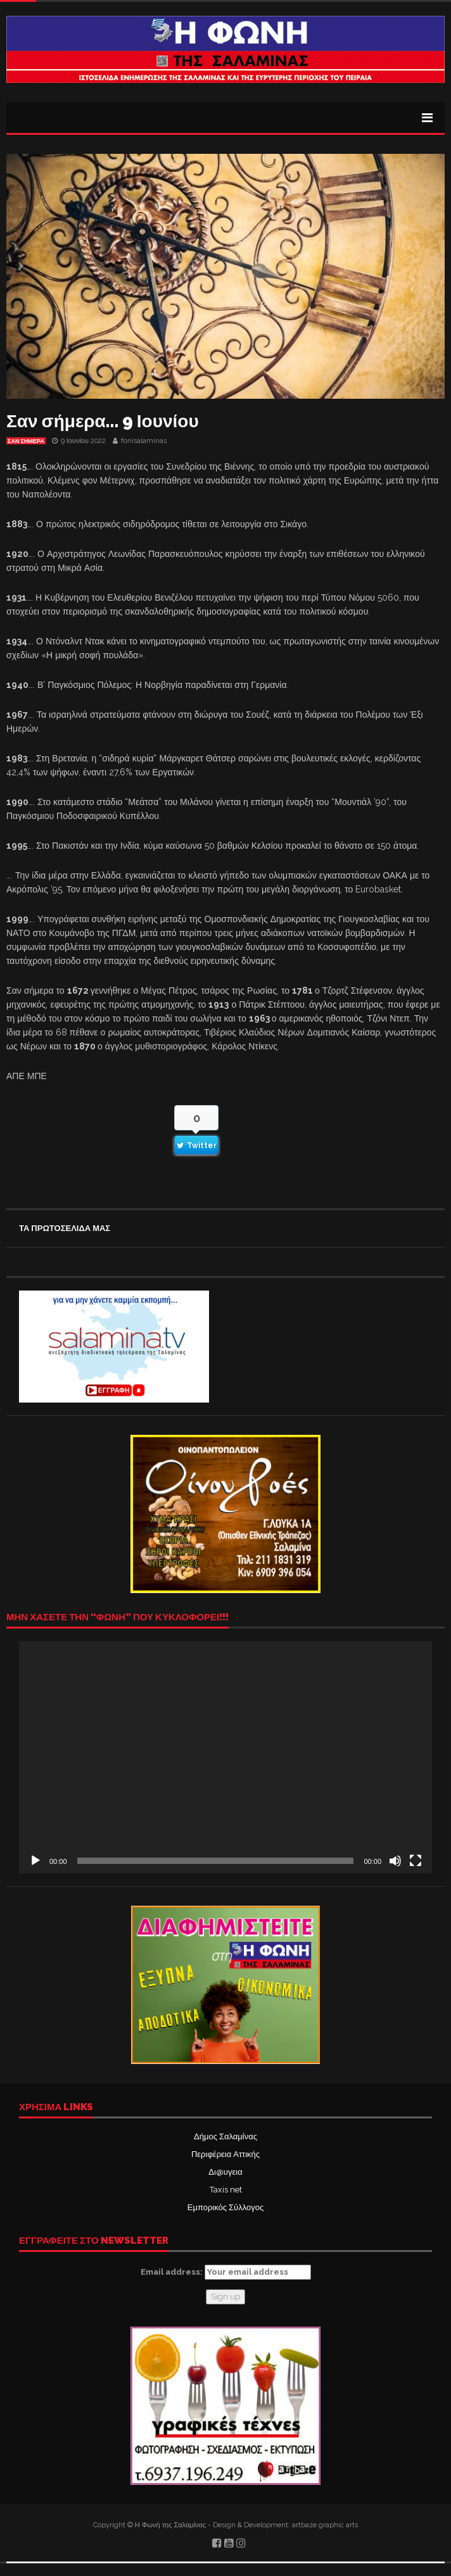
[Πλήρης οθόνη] (415, 1860)
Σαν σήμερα (26, 441)
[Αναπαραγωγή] (35, 1860)
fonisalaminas (144, 441)
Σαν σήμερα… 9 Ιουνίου (102, 421)
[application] (225, 1757)
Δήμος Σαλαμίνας (225, 2136)
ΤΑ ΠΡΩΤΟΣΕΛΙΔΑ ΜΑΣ (64, 1228)
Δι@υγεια (225, 2172)
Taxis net (226, 2189)
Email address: (226, 2272)
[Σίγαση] (395, 1860)
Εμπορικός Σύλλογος (225, 2207)
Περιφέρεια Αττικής (225, 2154)
